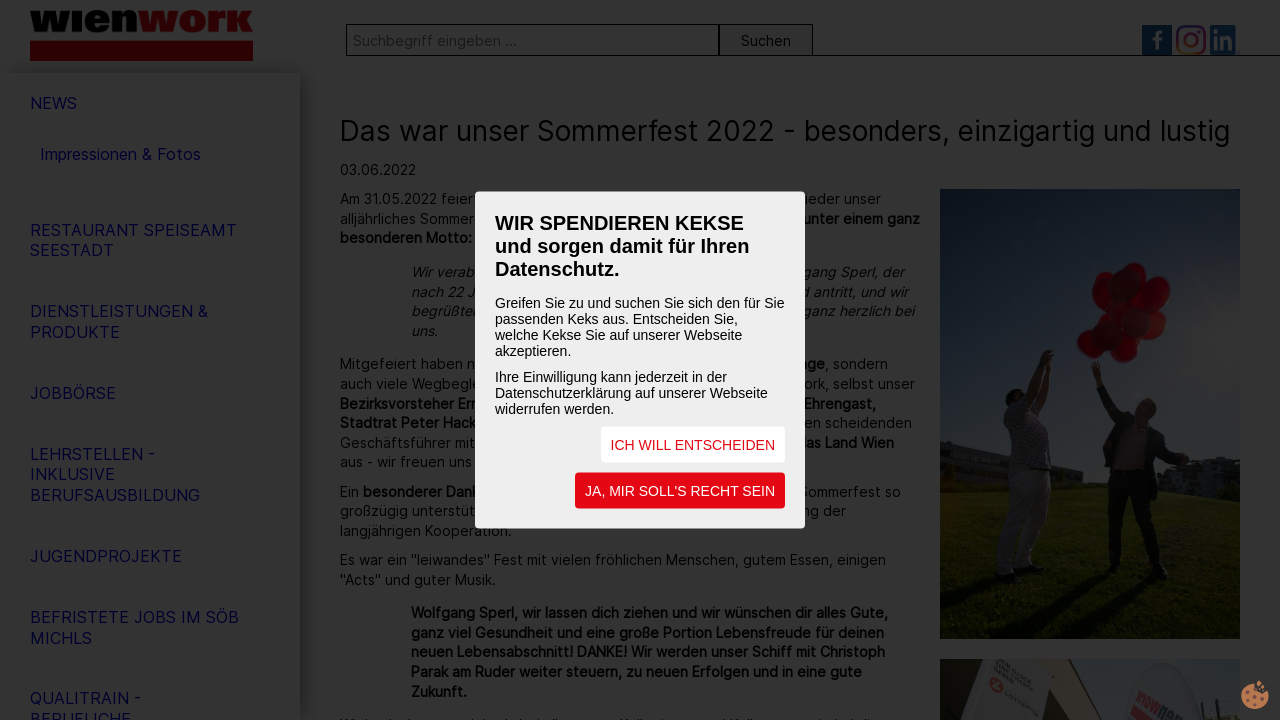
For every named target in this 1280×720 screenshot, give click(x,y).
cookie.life (1255, 695)
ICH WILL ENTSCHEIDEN (693, 445)
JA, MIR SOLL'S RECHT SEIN (680, 491)
